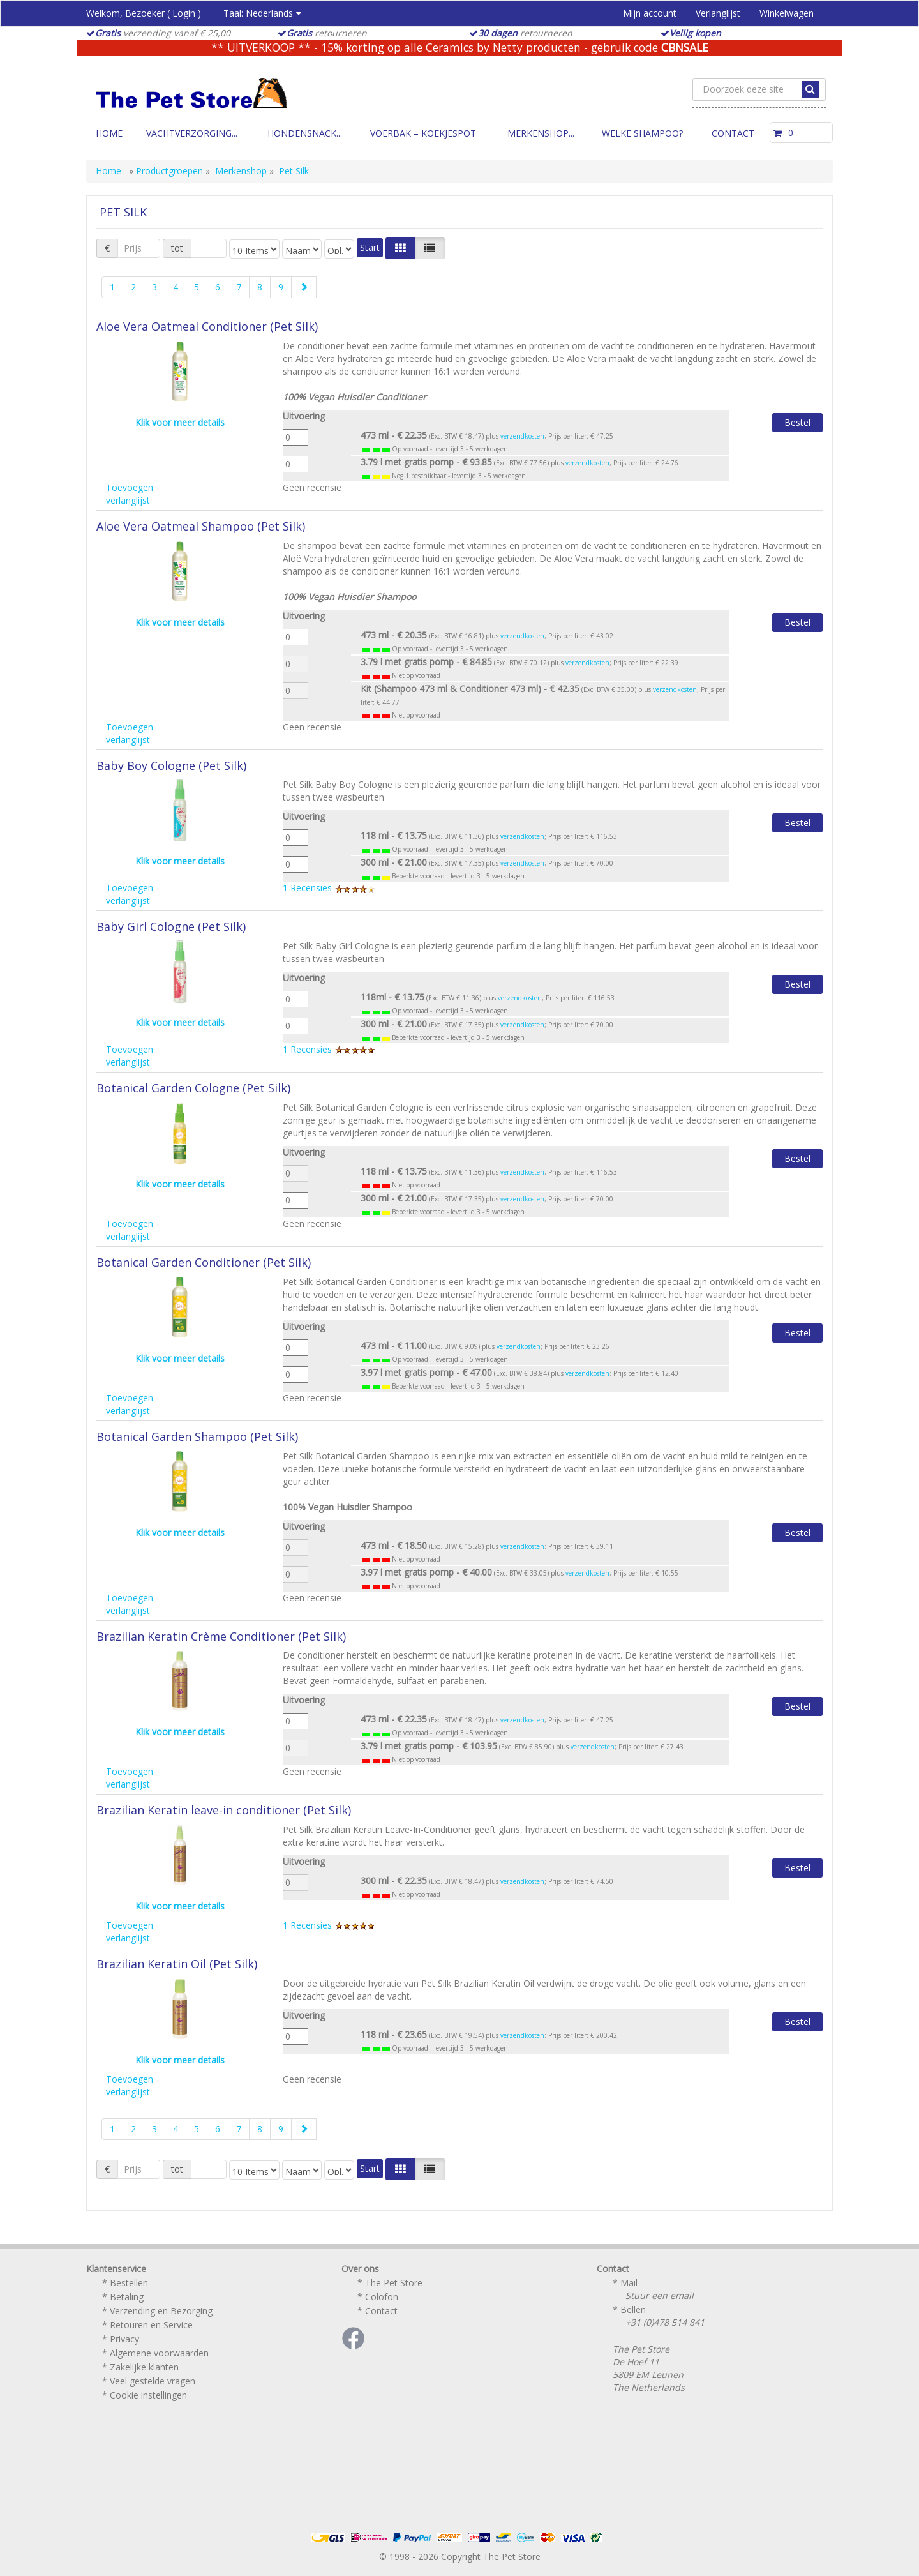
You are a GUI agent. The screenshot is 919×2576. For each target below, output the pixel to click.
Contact (733, 133)
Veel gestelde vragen (152, 2381)
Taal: (262, 13)
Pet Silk (294, 171)
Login (183, 13)
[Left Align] (400, 248)
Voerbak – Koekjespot (423, 133)
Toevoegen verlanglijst (129, 493)
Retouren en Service (151, 2325)
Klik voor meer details (180, 422)
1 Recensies (329, 888)
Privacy (124, 2339)
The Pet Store (393, 2283)
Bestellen (129, 2283)
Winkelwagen (786, 13)
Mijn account (649, 13)
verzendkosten (522, 436)
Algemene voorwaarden (159, 2353)
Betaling (127, 2297)
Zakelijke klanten (144, 2367)
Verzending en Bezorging (161, 2311)
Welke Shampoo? (642, 133)
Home (109, 133)
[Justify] (430, 248)
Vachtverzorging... (191, 133)
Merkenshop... (540, 133)
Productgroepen (169, 171)
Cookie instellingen (148, 2395)
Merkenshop (241, 171)
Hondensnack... (304, 133)
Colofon (381, 2297)
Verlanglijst (718, 13)
